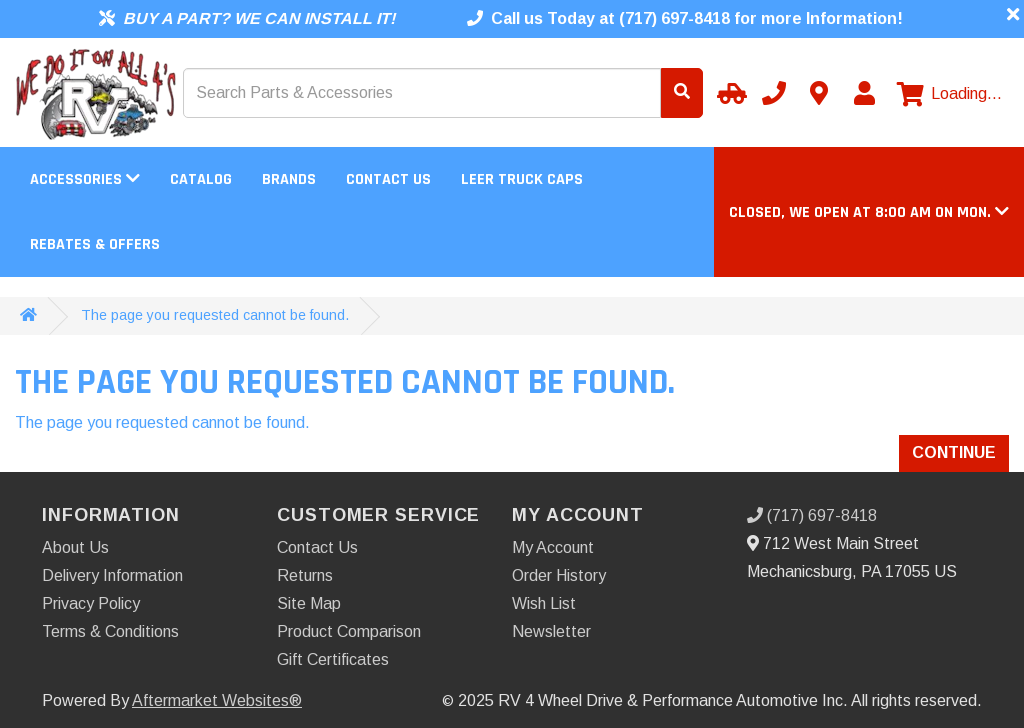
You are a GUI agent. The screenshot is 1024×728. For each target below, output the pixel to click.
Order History (559, 575)
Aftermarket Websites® (217, 700)
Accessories (85, 179)
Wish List (544, 603)
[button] (869, 212)
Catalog (201, 179)
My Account (553, 547)
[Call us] (774, 93)
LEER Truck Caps (522, 179)
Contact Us (388, 179)
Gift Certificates (333, 659)
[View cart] (949, 94)
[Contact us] (819, 93)
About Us (75, 547)
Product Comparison (349, 631)
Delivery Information (112, 575)
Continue (954, 452)
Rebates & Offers (95, 244)
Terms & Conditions (110, 631)
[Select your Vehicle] (729, 93)
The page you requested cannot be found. (215, 315)
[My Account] (864, 93)
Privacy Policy (91, 603)
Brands (289, 179)
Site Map (309, 603)
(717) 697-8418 (812, 515)
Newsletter (551, 631)
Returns (305, 575)
